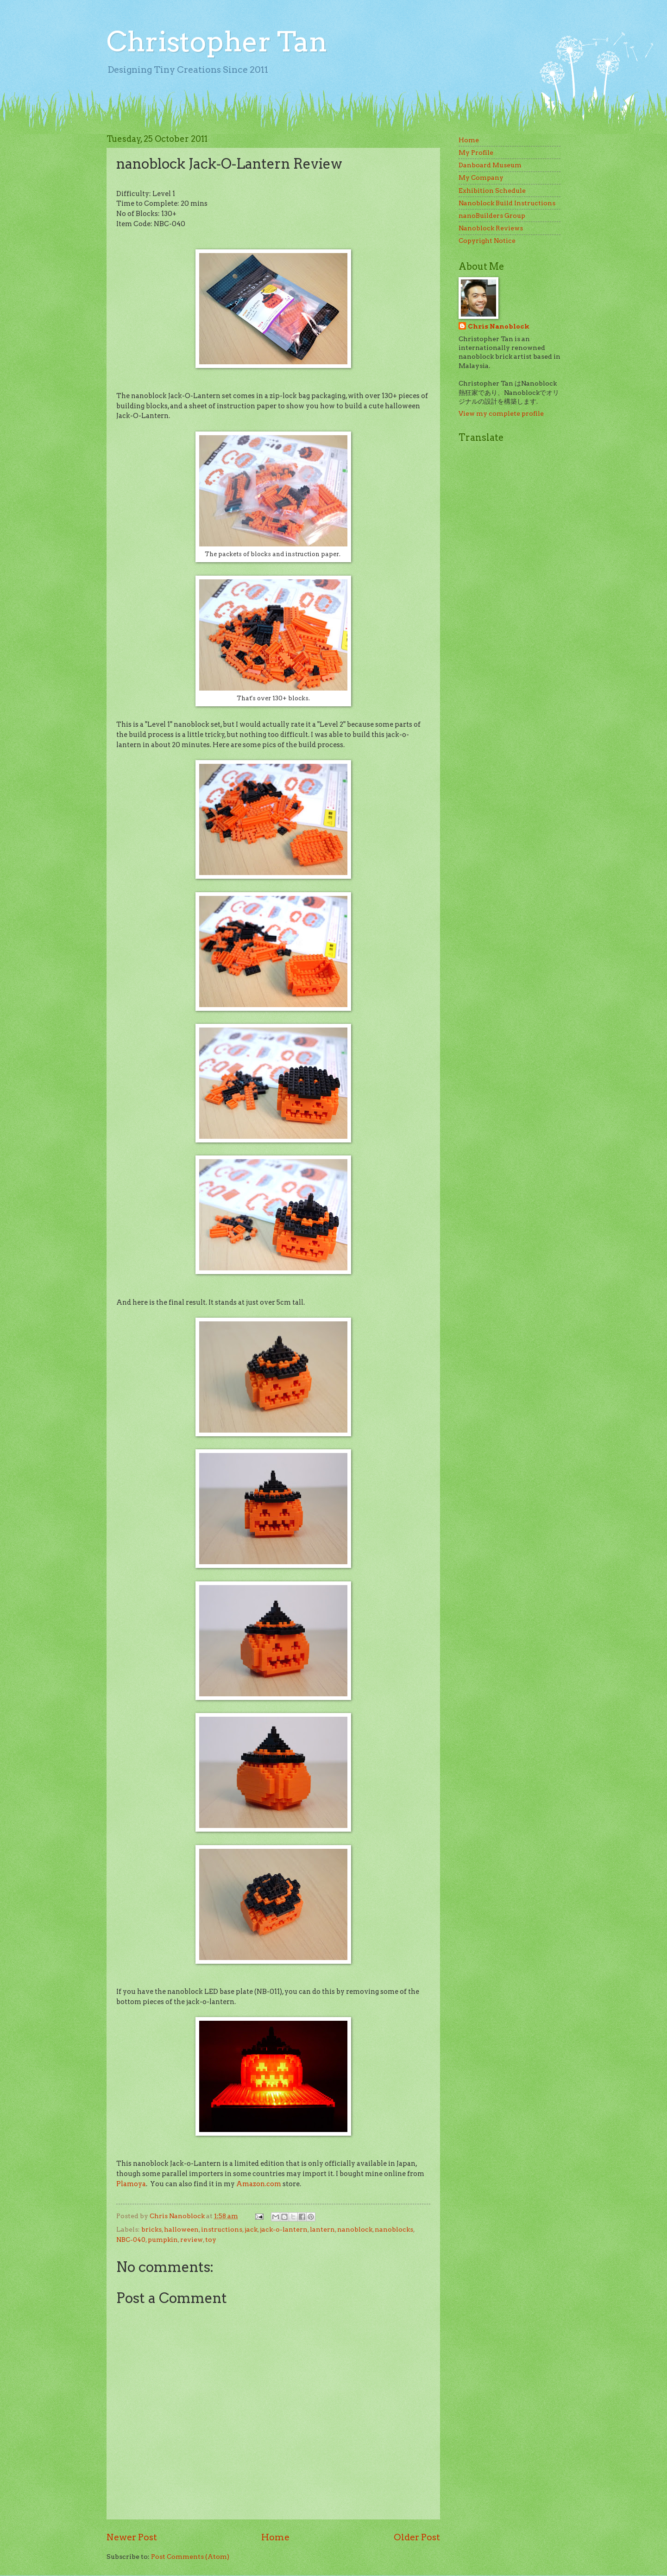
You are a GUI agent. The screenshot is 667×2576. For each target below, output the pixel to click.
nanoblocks (394, 2229)
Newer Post (132, 2537)
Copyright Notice (487, 240)
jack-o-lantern (284, 2229)
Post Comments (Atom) (190, 2556)
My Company (481, 177)
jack (251, 2229)
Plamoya (131, 2184)
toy (210, 2239)
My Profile (476, 152)
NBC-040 (130, 2239)
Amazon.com (258, 2184)
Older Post (417, 2537)
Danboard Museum (490, 165)
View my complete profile (501, 413)
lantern (322, 2229)
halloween (181, 2229)
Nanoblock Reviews (491, 228)
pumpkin (163, 2239)
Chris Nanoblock (498, 326)
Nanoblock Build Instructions (507, 203)
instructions (221, 2229)
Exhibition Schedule (492, 190)
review (191, 2239)
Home (275, 2537)
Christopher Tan (217, 41)
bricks (151, 2229)
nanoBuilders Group (492, 215)
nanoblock (354, 2229)
